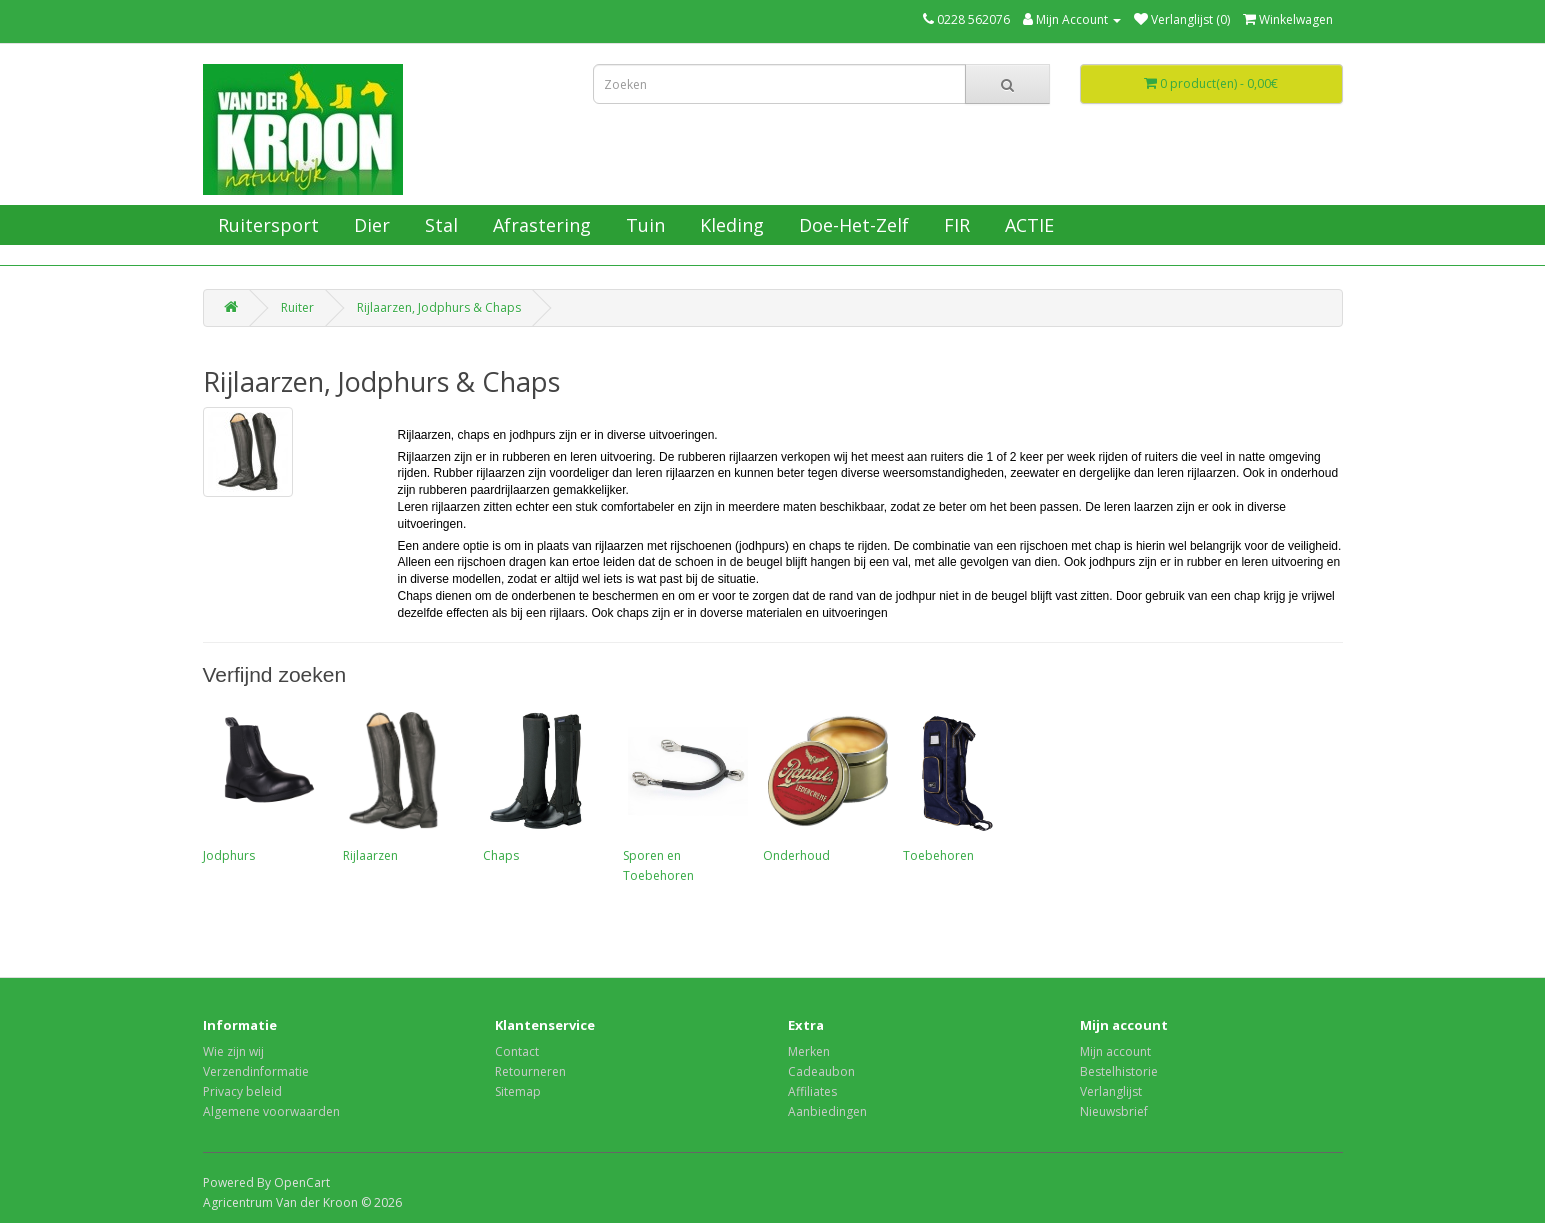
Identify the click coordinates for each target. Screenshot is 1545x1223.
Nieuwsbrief (1114, 1111)
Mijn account (1115, 1051)
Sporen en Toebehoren (683, 795)
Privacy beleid (242, 1091)
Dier (369, 225)
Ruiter (297, 307)
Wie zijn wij (233, 1051)
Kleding (729, 225)
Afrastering (539, 225)
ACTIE (1027, 225)
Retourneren (530, 1071)
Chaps (543, 785)
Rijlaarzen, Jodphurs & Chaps (439, 307)
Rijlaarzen (403, 785)
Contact (517, 1051)
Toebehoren (963, 785)
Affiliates (812, 1091)
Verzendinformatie (256, 1071)
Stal (439, 225)
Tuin (643, 225)
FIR (954, 225)
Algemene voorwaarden (271, 1111)
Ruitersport (266, 225)
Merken (809, 1051)
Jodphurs (263, 785)
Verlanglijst (1111, 1091)
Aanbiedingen (827, 1111)
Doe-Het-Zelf (851, 225)
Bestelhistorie (1119, 1071)
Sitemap (518, 1091)
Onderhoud (823, 785)
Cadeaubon (821, 1071)
